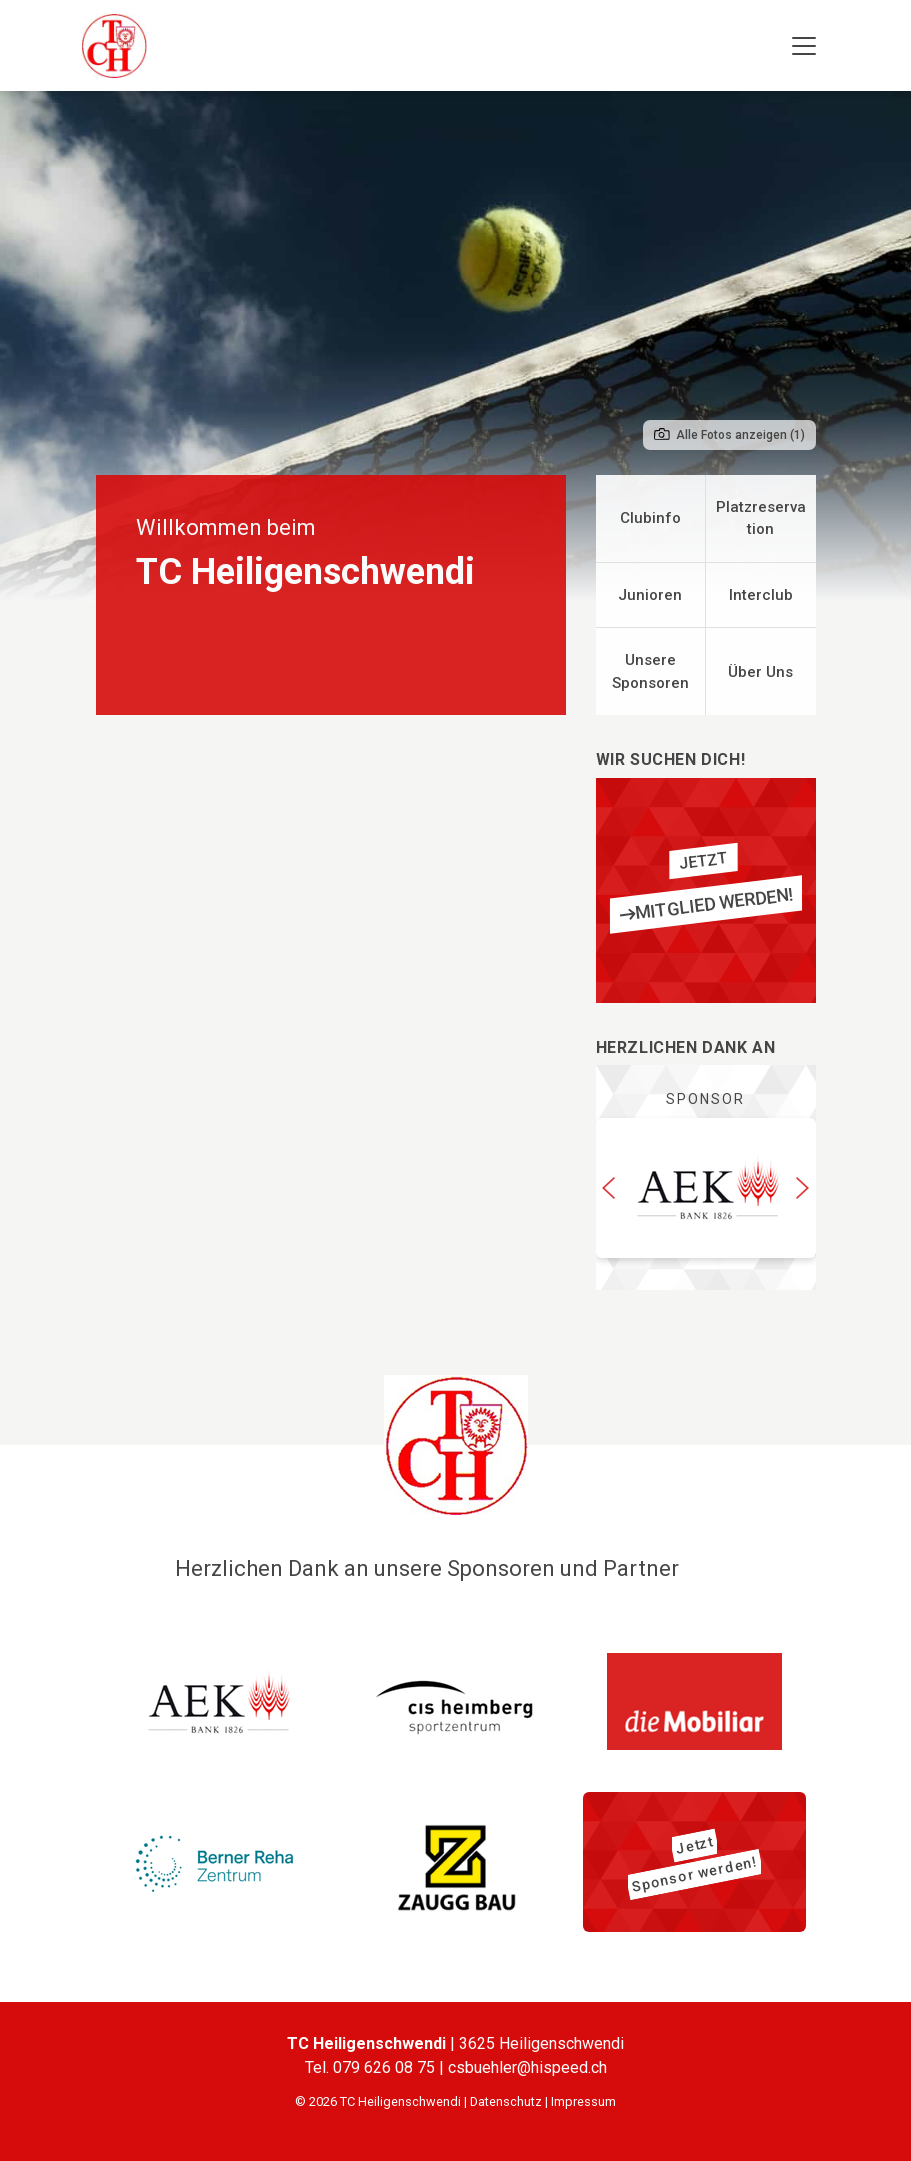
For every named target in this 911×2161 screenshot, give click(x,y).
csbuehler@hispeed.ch (527, 2067)
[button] (609, 1188)
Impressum (583, 2101)
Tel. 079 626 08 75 (372, 2067)
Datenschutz (506, 2101)
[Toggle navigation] (804, 46)
